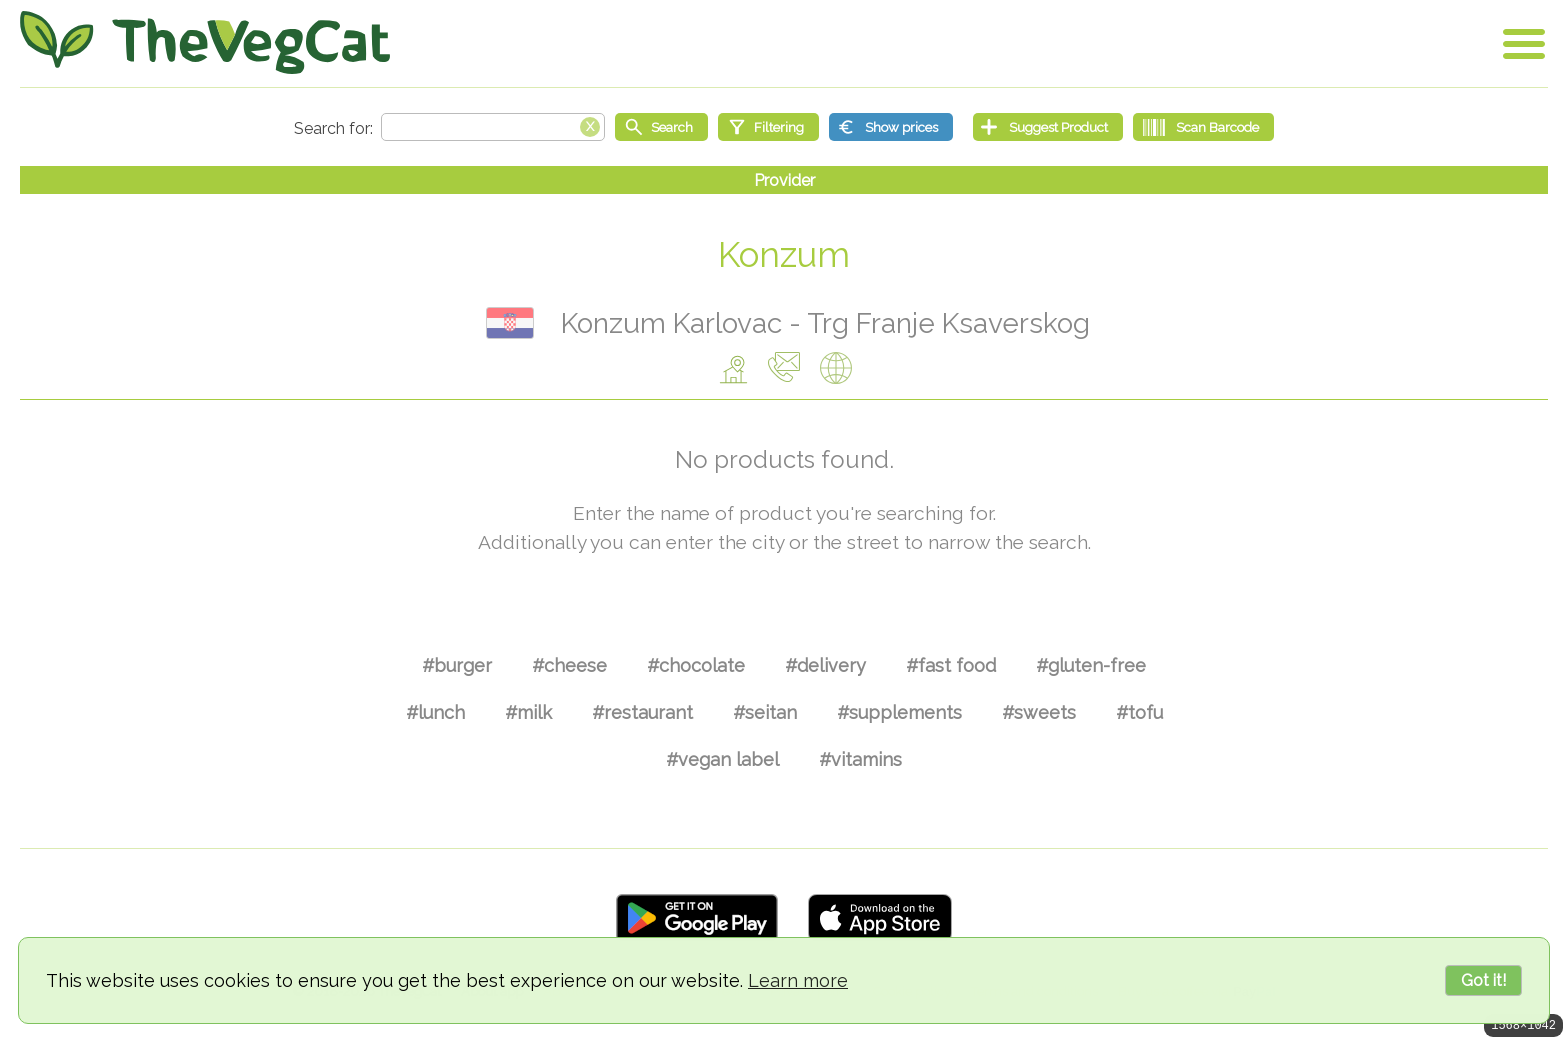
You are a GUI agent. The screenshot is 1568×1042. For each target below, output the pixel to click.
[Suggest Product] (1048, 127)
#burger (457, 665)
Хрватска (510, 323)
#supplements (899, 712)
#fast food (951, 665)
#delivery (825, 665)
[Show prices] (891, 127)
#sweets (1039, 712)
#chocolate (696, 665)
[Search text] (493, 127)
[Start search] (661, 127)
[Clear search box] (590, 125)
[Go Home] (205, 42)
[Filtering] (768, 127)
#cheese (569, 665)
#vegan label (722, 759)
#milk (528, 712)
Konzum (784, 254)
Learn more (798, 980)
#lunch (435, 712)
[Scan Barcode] (1203, 127)
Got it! (1483, 980)
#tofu (1139, 712)
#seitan (765, 712)
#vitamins (860, 759)
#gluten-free (1091, 665)
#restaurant (642, 712)
